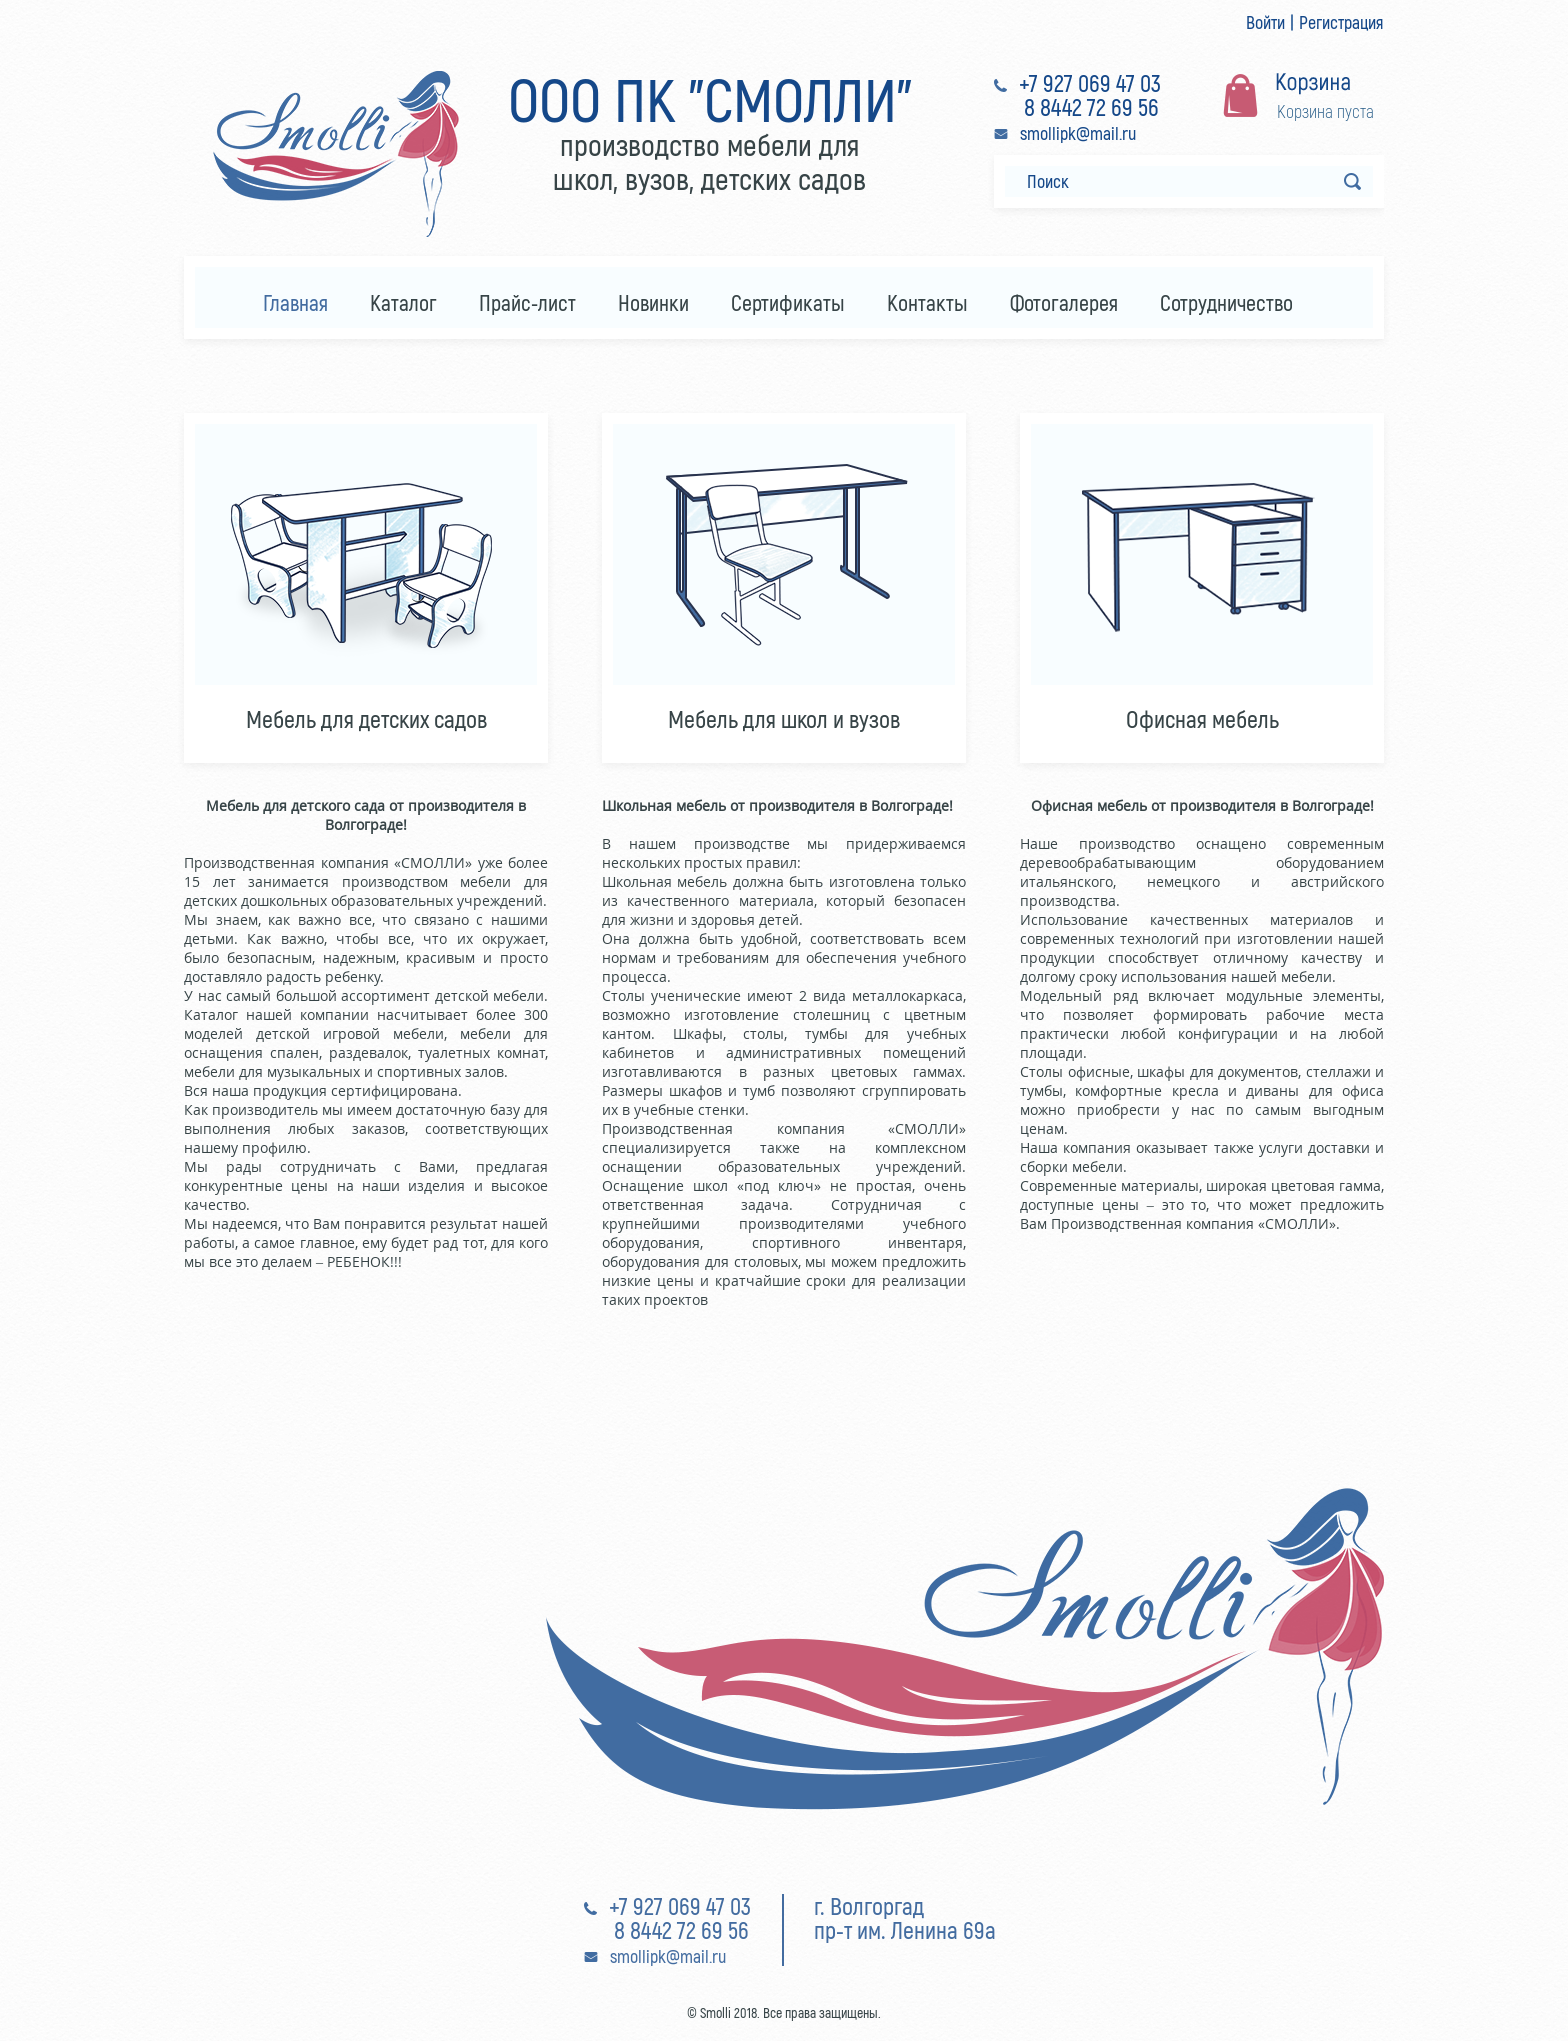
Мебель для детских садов (366, 718)
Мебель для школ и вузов (784, 718)
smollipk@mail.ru (1078, 133)
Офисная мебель (1202, 718)
